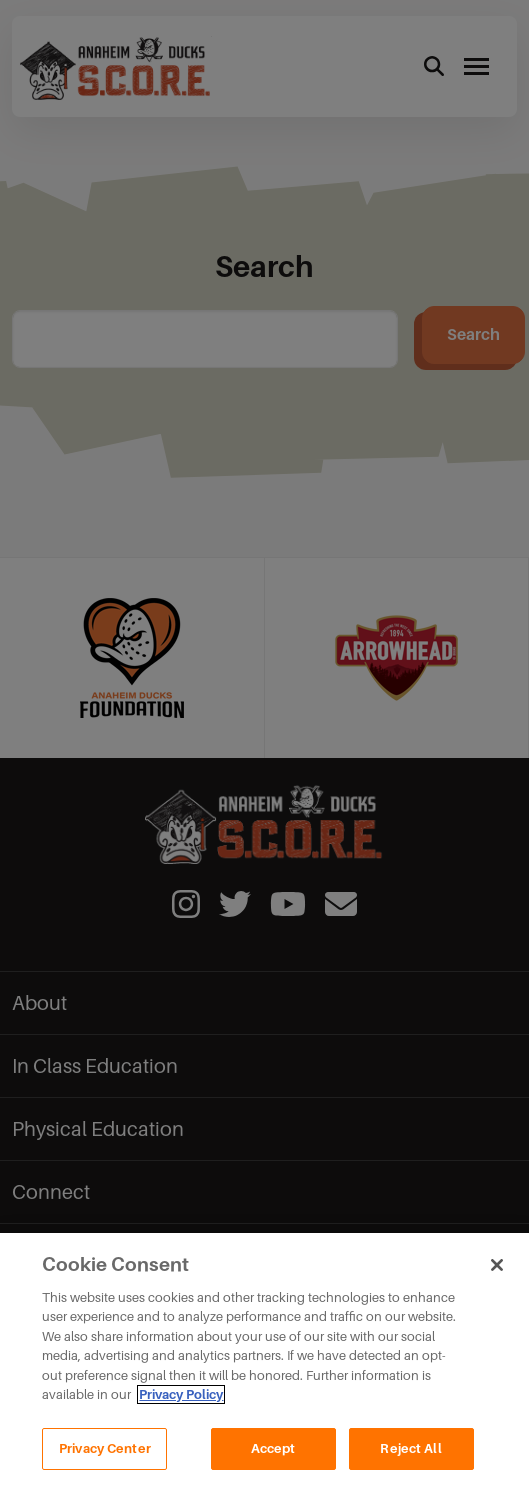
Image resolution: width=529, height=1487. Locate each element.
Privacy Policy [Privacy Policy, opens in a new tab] (181, 1405)
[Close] (497, 1275)
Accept (273, 1458)
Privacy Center (105, 1458)
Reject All (410, 1458)
